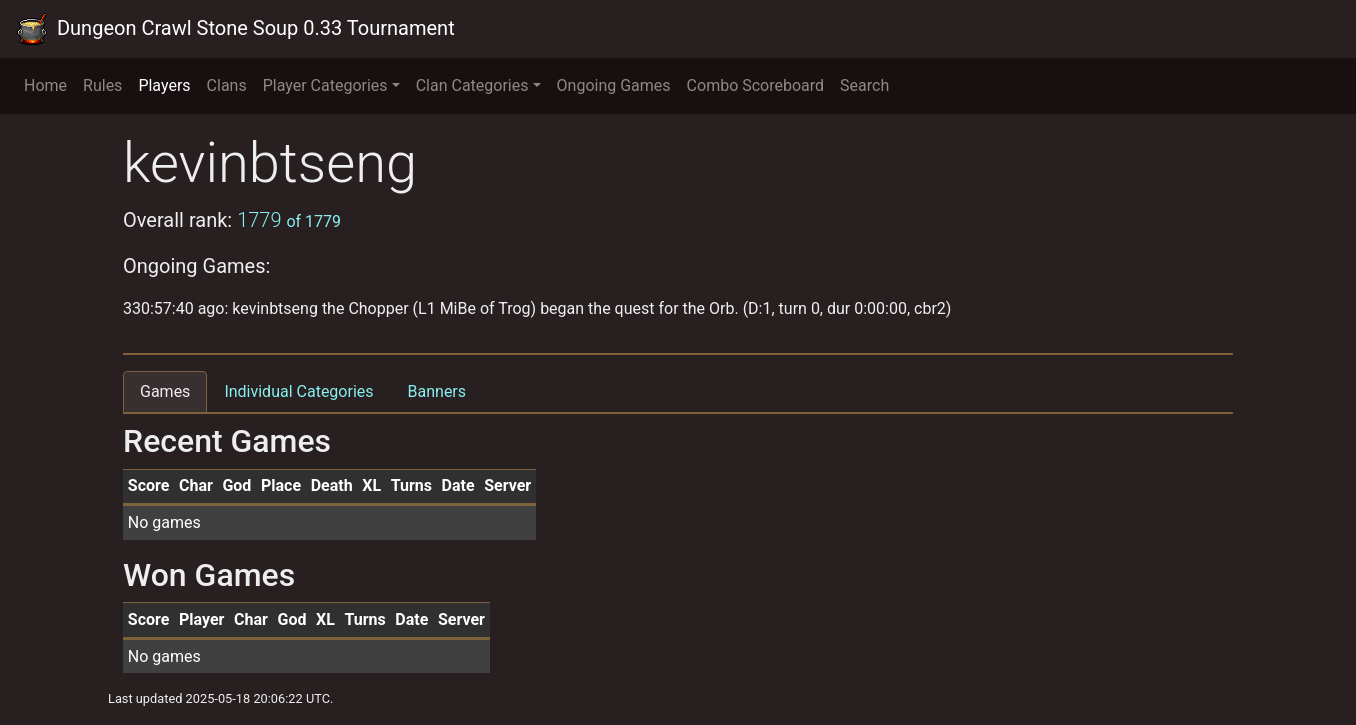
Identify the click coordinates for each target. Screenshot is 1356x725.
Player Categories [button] (325, 85)
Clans (227, 85)
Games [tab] (165, 391)
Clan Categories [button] (472, 85)
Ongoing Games (614, 85)
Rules (102, 85)
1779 (289, 220)
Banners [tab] (437, 391)
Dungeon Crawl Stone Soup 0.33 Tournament (235, 29)
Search (864, 85)
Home (45, 85)
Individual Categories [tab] (298, 391)
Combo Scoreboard (756, 85)
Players (164, 85)
